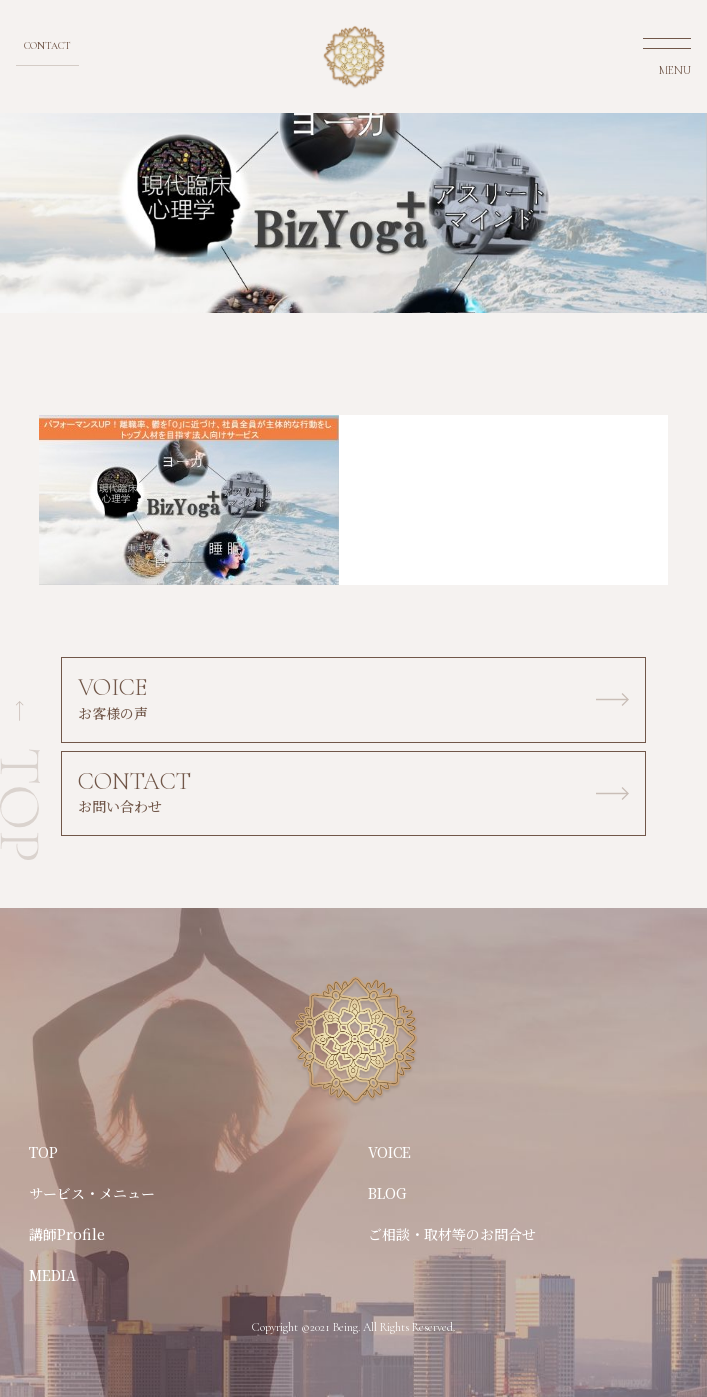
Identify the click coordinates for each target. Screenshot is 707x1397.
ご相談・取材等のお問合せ (452, 1234)
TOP (43, 1152)
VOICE (389, 1152)
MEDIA (52, 1275)
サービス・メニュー (92, 1193)
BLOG (387, 1193)
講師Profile (67, 1234)
